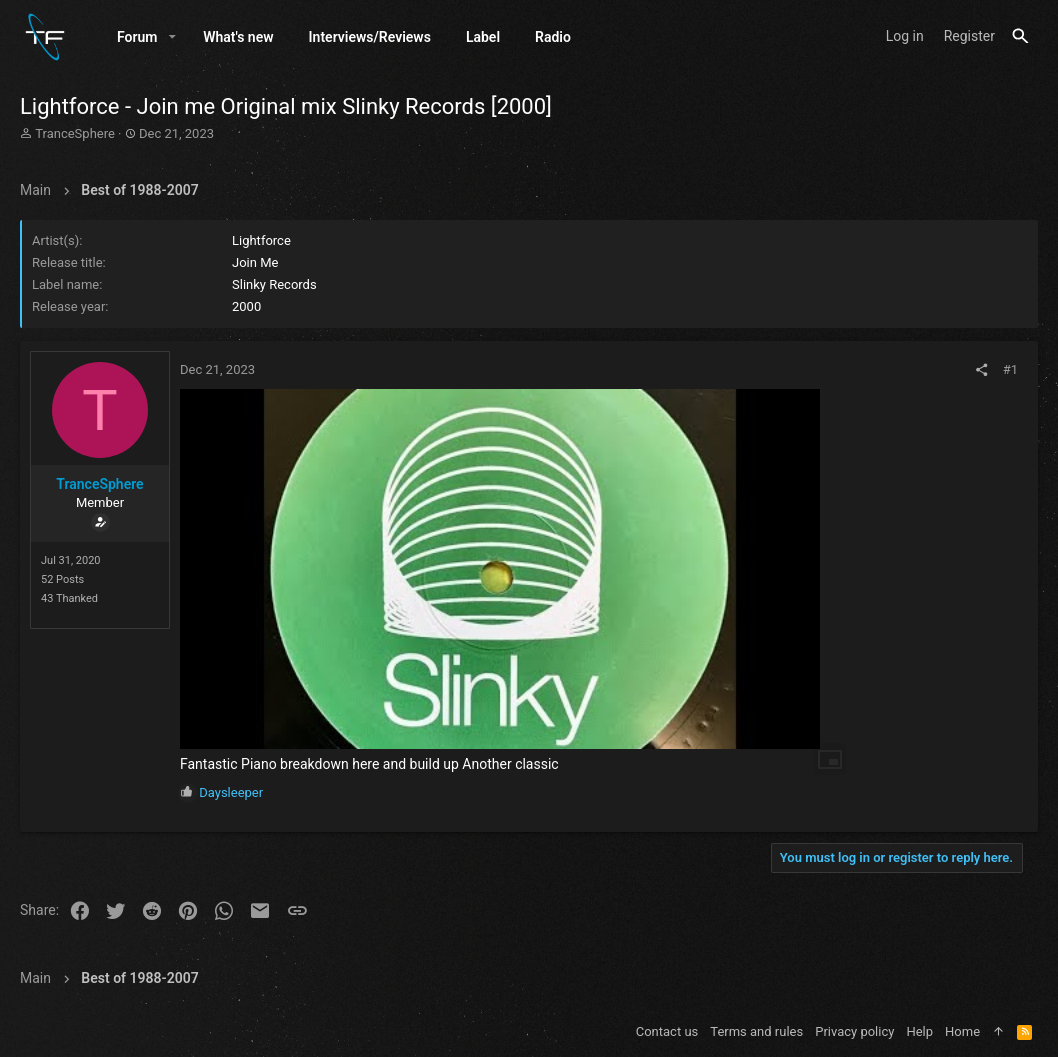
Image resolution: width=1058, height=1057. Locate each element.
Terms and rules (756, 1031)
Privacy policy (854, 1031)
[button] (172, 37)
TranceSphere (75, 133)
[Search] (1020, 36)
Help (919, 1031)
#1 (1010, 369)
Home (962, 1031)
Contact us (667, 1031)
